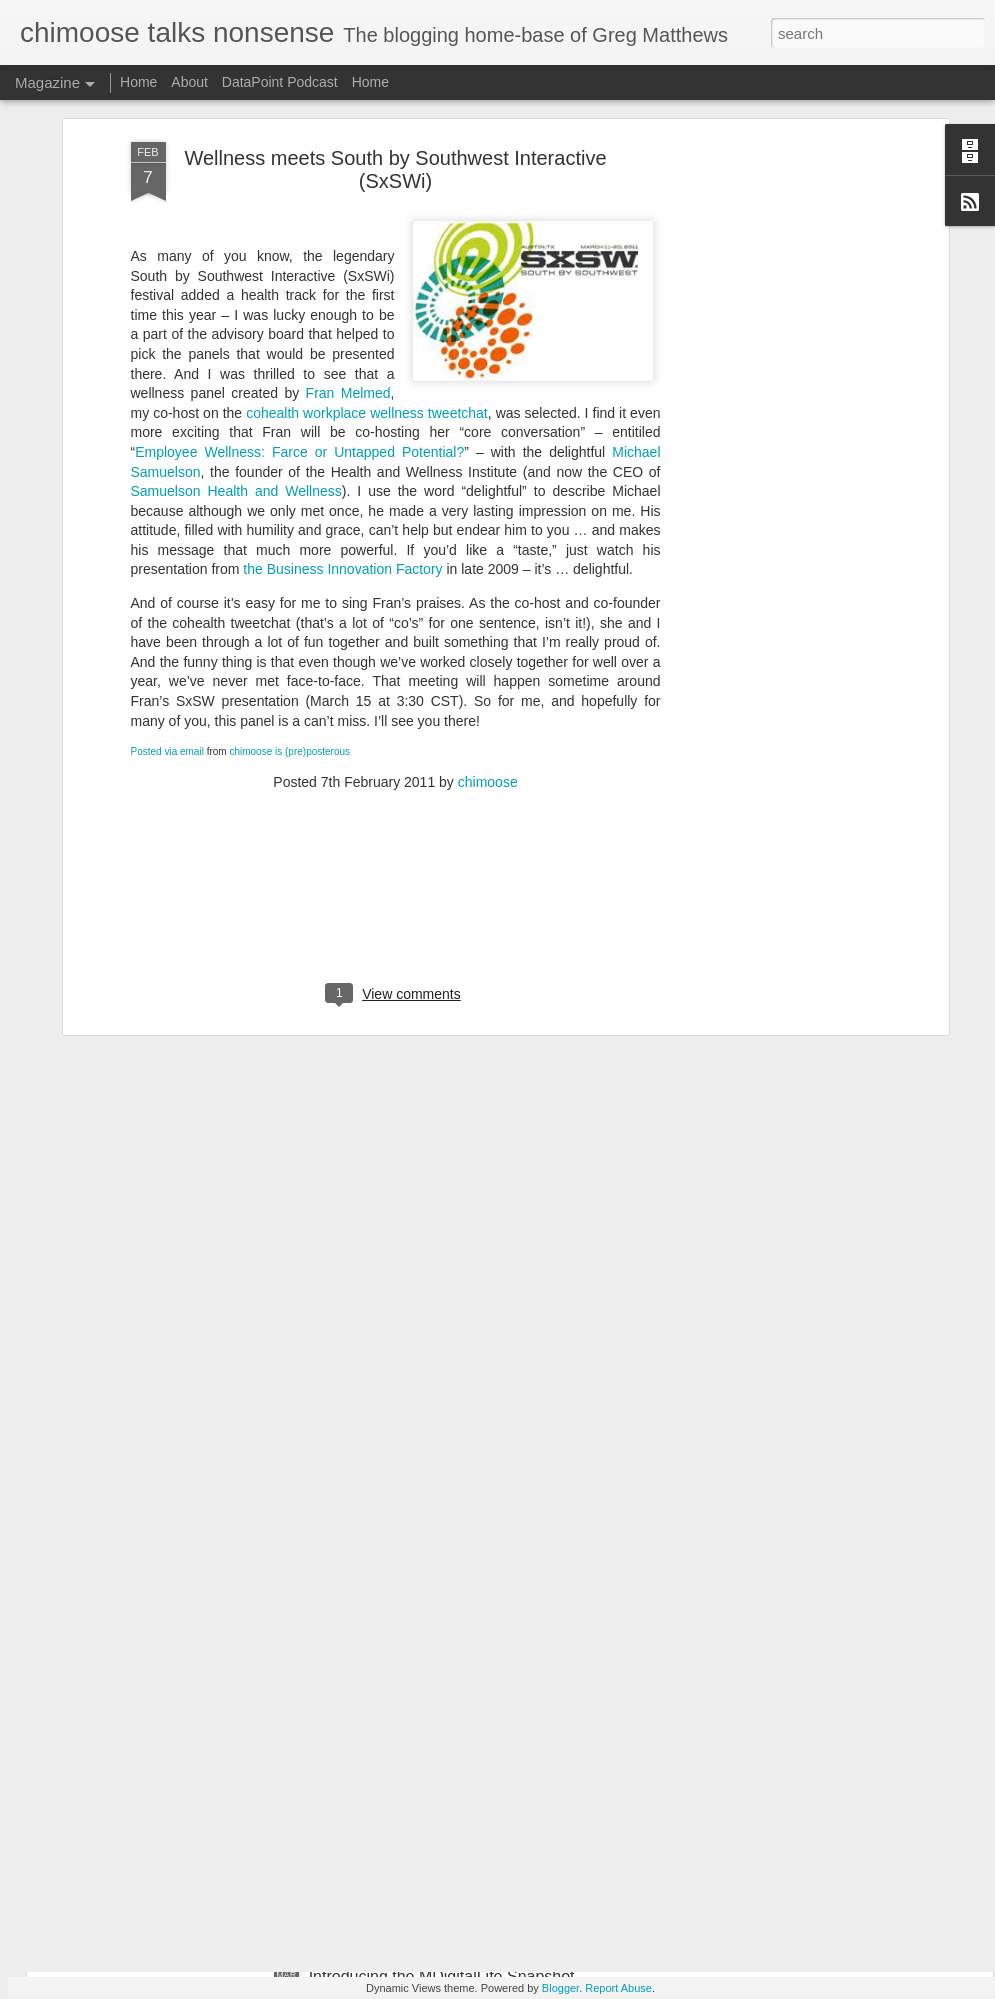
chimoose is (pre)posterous (289, 618)
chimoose (488, 649)
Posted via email (167, 618)
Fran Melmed (348, 260)
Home (138, 82)
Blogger (560, 1988)
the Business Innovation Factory (342, 436)
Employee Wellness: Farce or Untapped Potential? (299, 319)
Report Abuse (618, 1988)
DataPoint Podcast (280, 82)
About (189, 82)
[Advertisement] (771, 324)
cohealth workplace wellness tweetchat (367, 280)
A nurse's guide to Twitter (398, 1749)
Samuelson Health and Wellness (236, 358)
